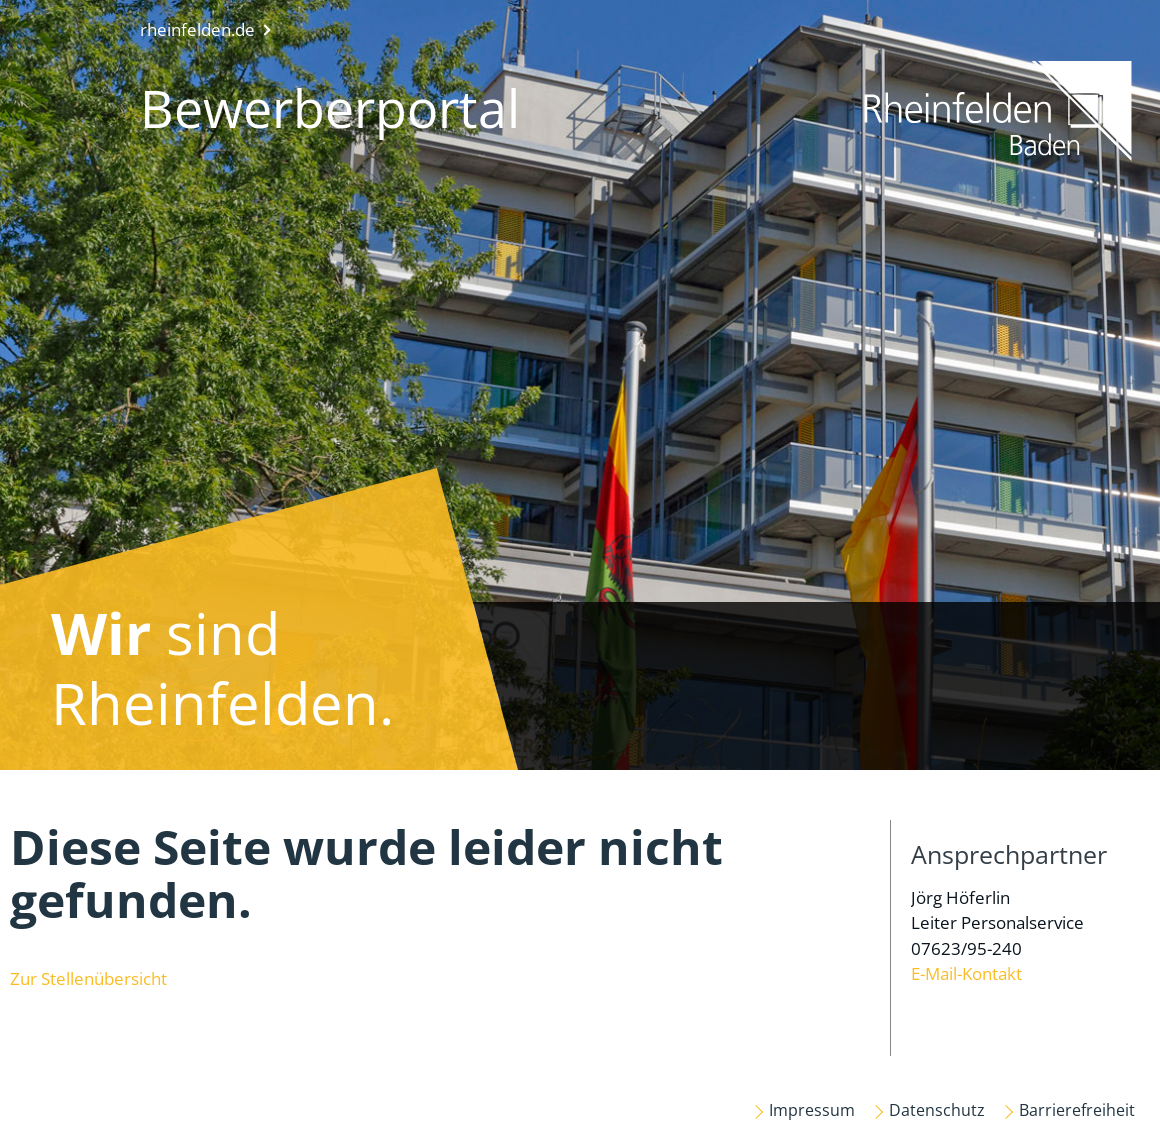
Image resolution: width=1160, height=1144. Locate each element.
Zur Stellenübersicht (88, 978)
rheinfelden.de (197, 29)
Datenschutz (937, 1110)
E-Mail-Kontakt (966, 973)
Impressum (812, 1110)
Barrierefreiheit (1077, 1110)
